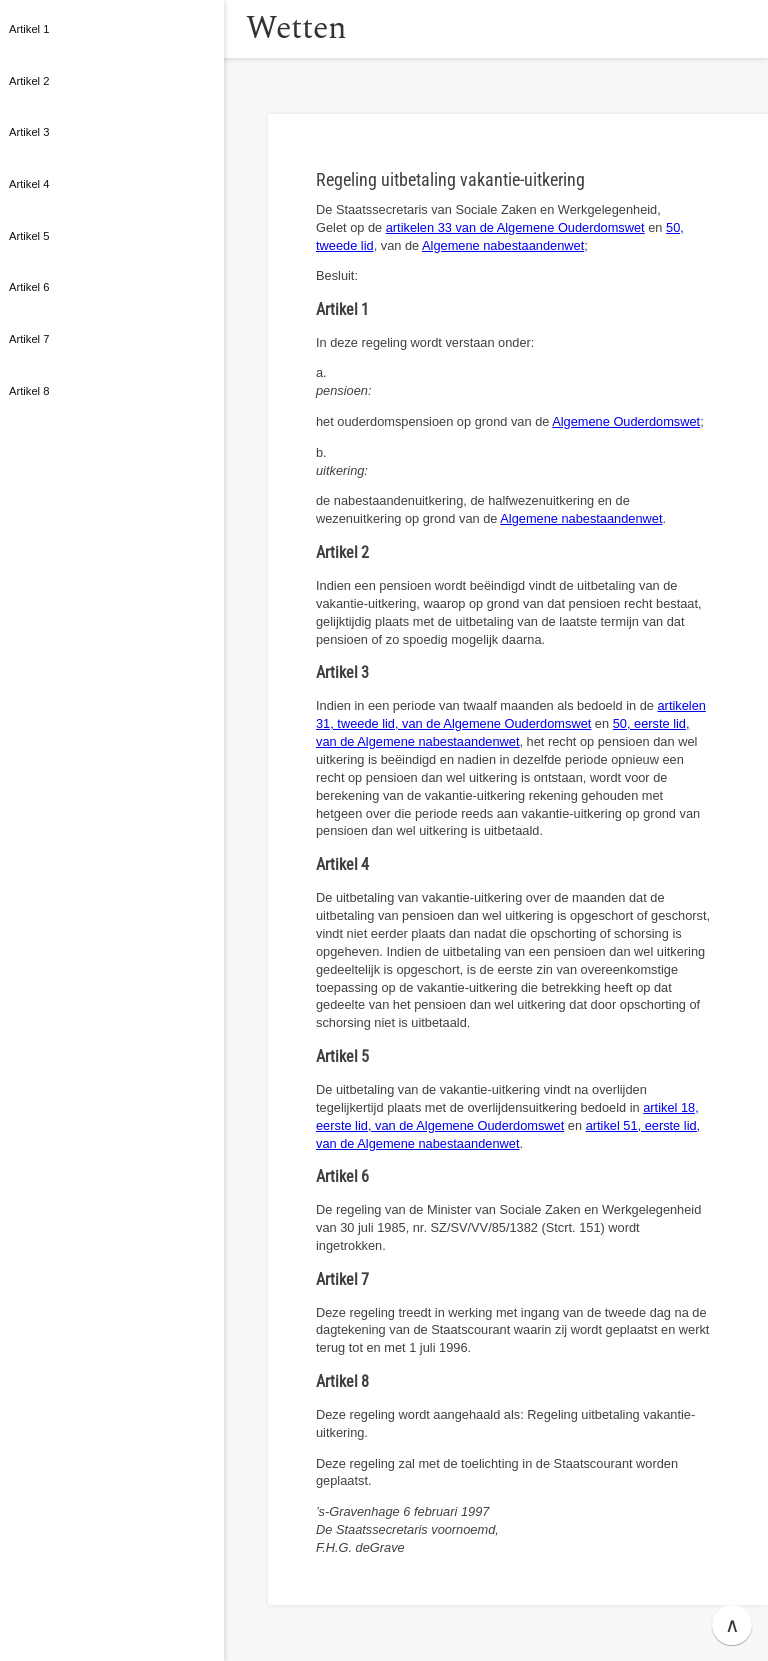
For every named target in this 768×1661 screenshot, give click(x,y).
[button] (245, 29)
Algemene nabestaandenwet (503, 245)
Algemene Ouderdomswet (626, 421)
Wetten (324, 28)
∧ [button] (732, 1625)
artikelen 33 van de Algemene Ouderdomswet (515, 227)
